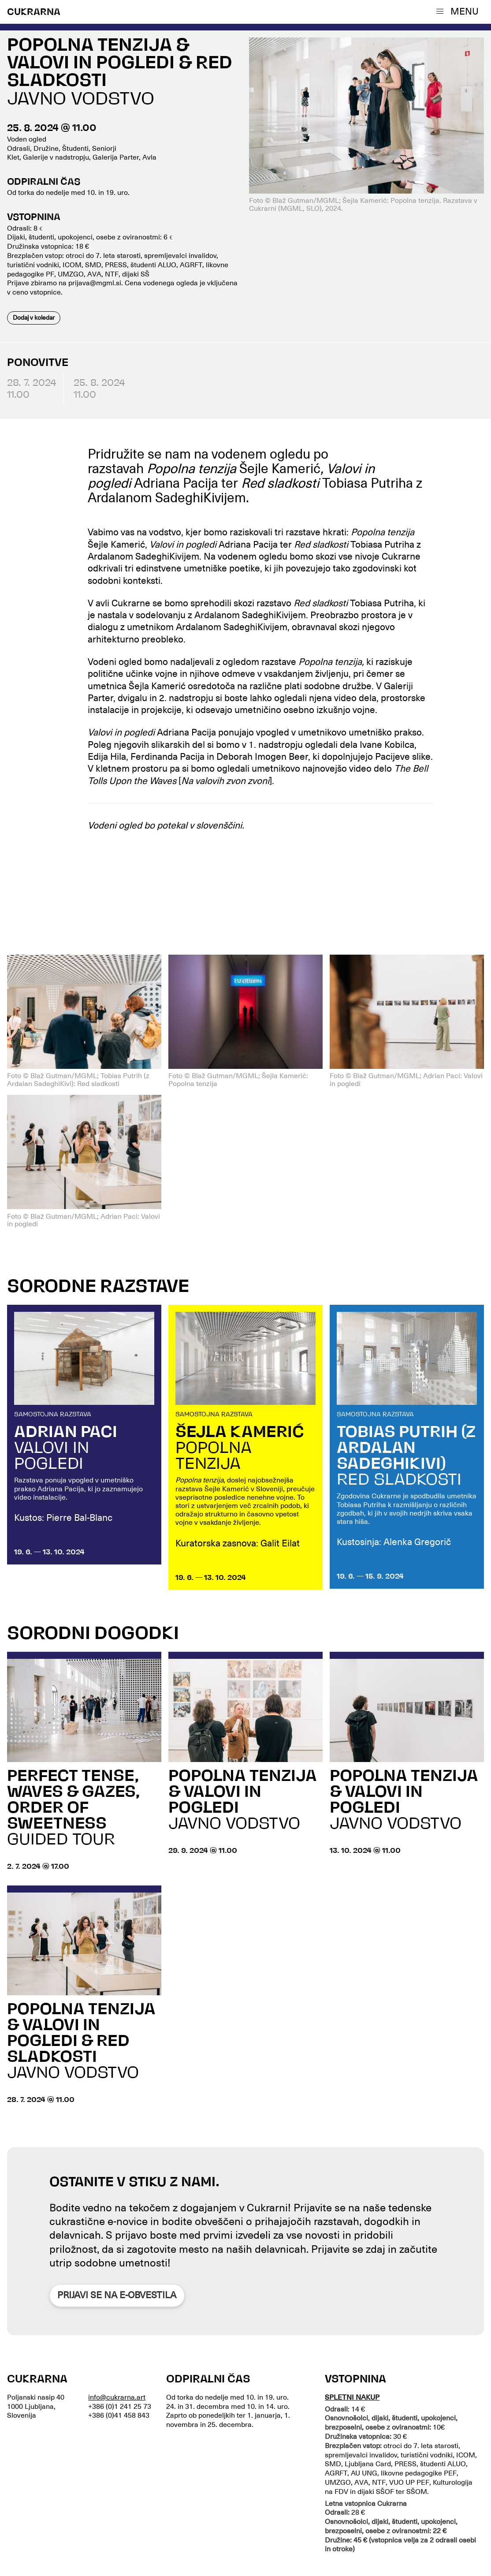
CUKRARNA (33, 12)
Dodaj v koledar (34, 317)
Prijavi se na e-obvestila (116, 2295)
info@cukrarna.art (116, 2397)
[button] (459, 11)
